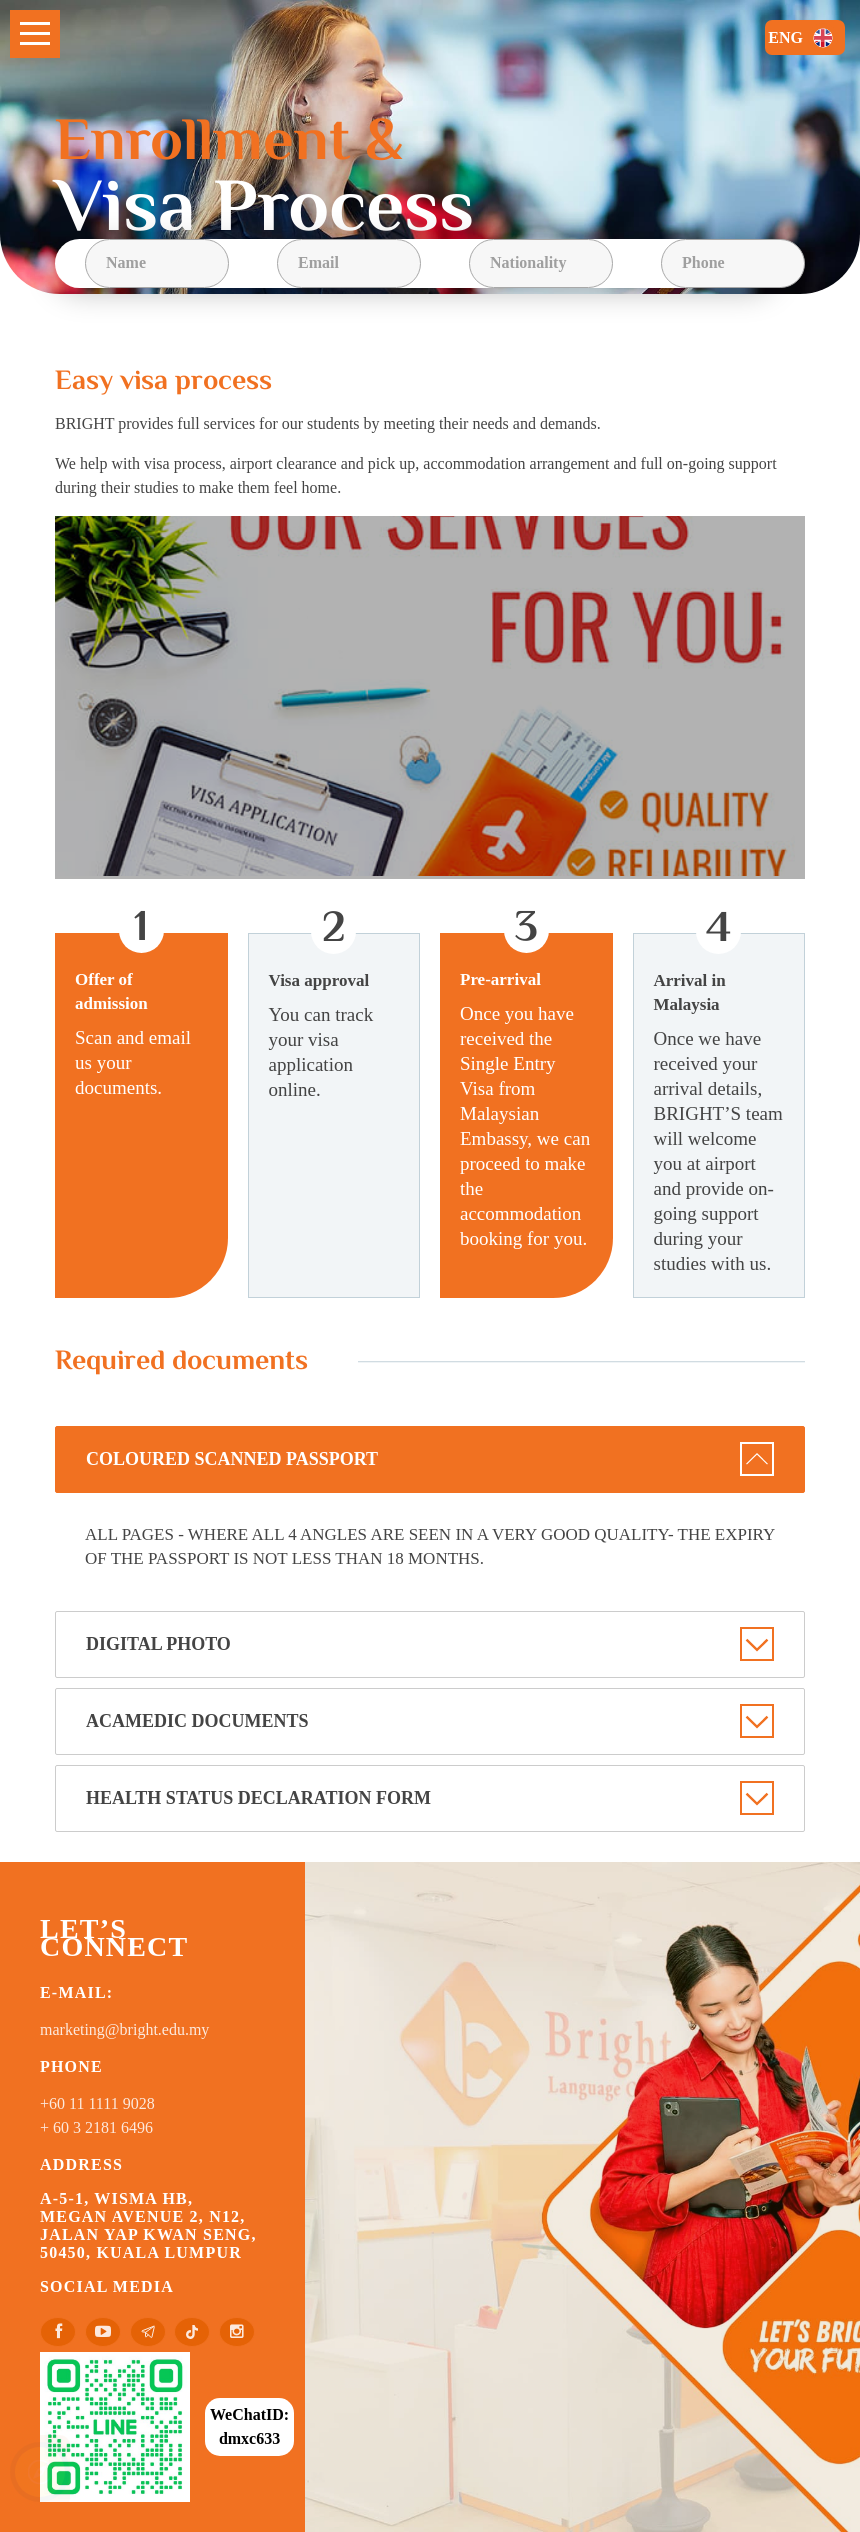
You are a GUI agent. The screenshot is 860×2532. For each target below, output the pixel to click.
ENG (803, 38)
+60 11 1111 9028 (97, 2103)
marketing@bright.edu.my (124, 2029)
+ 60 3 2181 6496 (96, 2127)
